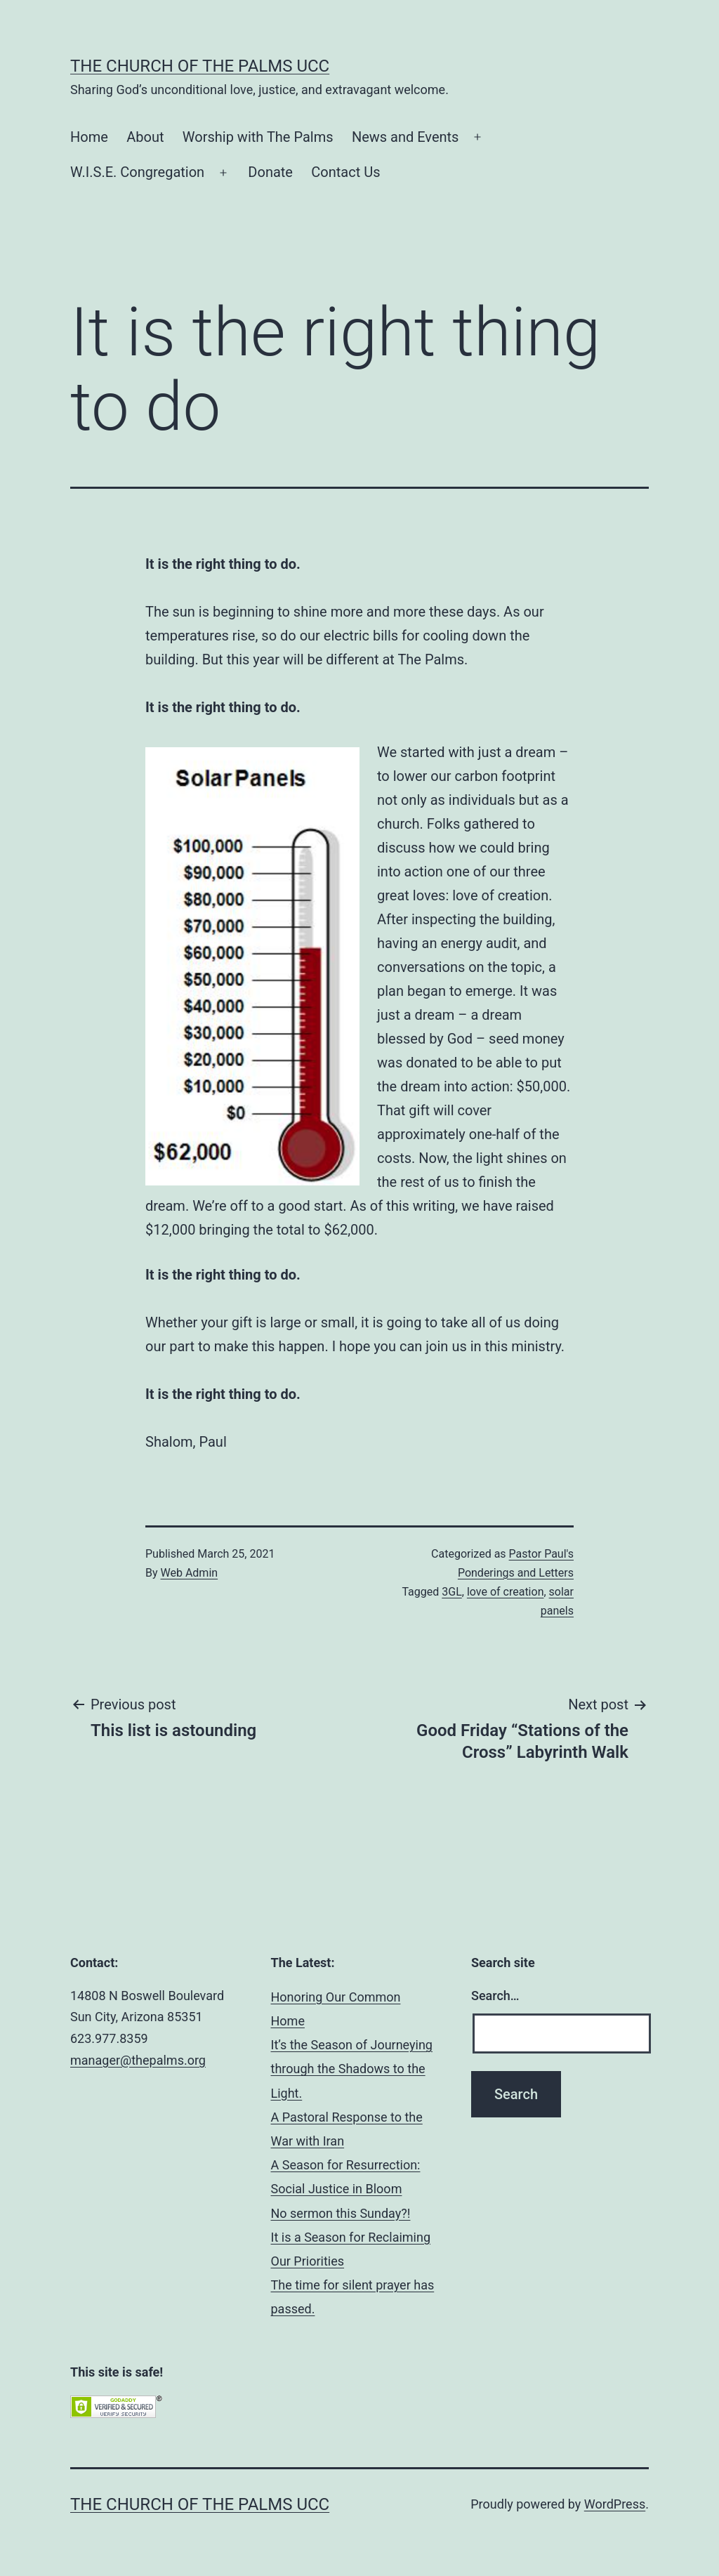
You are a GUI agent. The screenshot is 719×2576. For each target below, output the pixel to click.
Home (89, 137)
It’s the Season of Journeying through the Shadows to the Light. (352, 2068)
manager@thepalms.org (138, 2060)
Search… (495, 1995)
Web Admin (189, 1572)
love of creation (505, 1591)
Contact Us (345, 172)
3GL (452, 1591)
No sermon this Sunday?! (341, 2213)
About (145, 137)
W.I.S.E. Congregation (137, 172)
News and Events (405, 137)
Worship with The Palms (258, 137)
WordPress (614, 2504)
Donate (270, 172)
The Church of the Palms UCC (199, 66)
